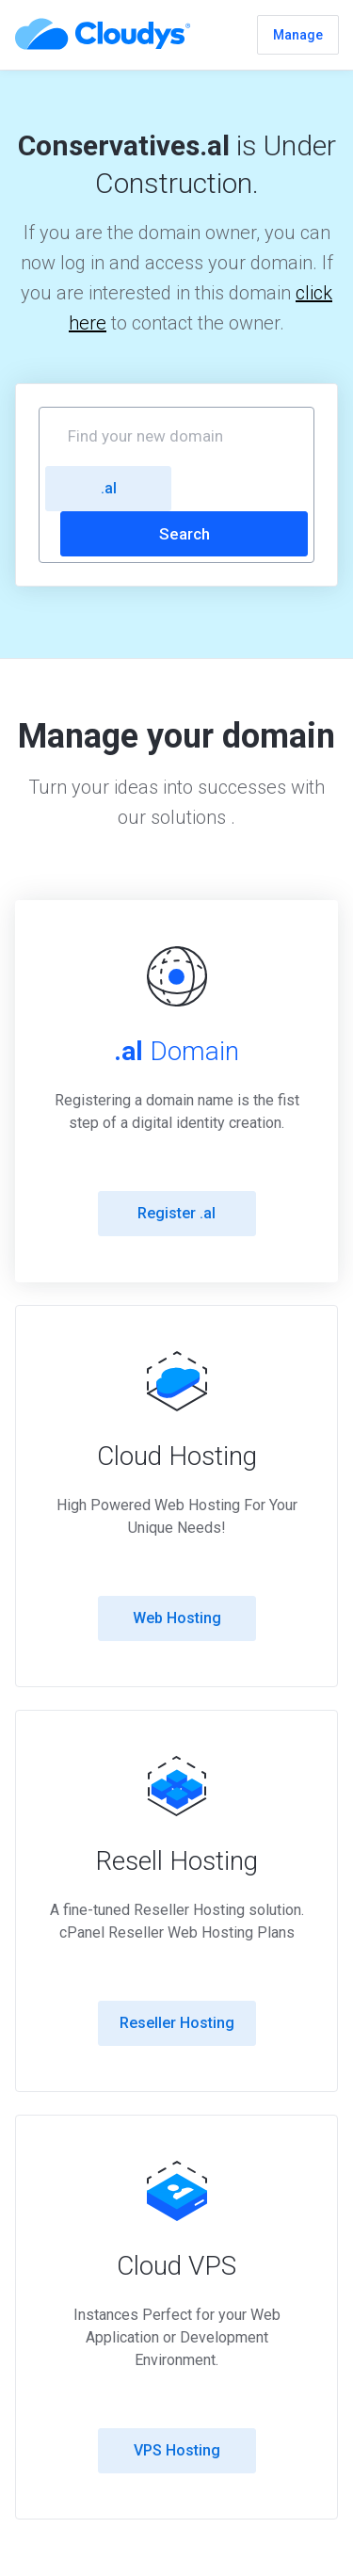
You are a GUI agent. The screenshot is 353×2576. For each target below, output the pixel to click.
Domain (176, 1051)
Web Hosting (177, 1618)
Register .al (176, 1213)
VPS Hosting (177, 2450)
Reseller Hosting (177, 2023)
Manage (298, 34)
